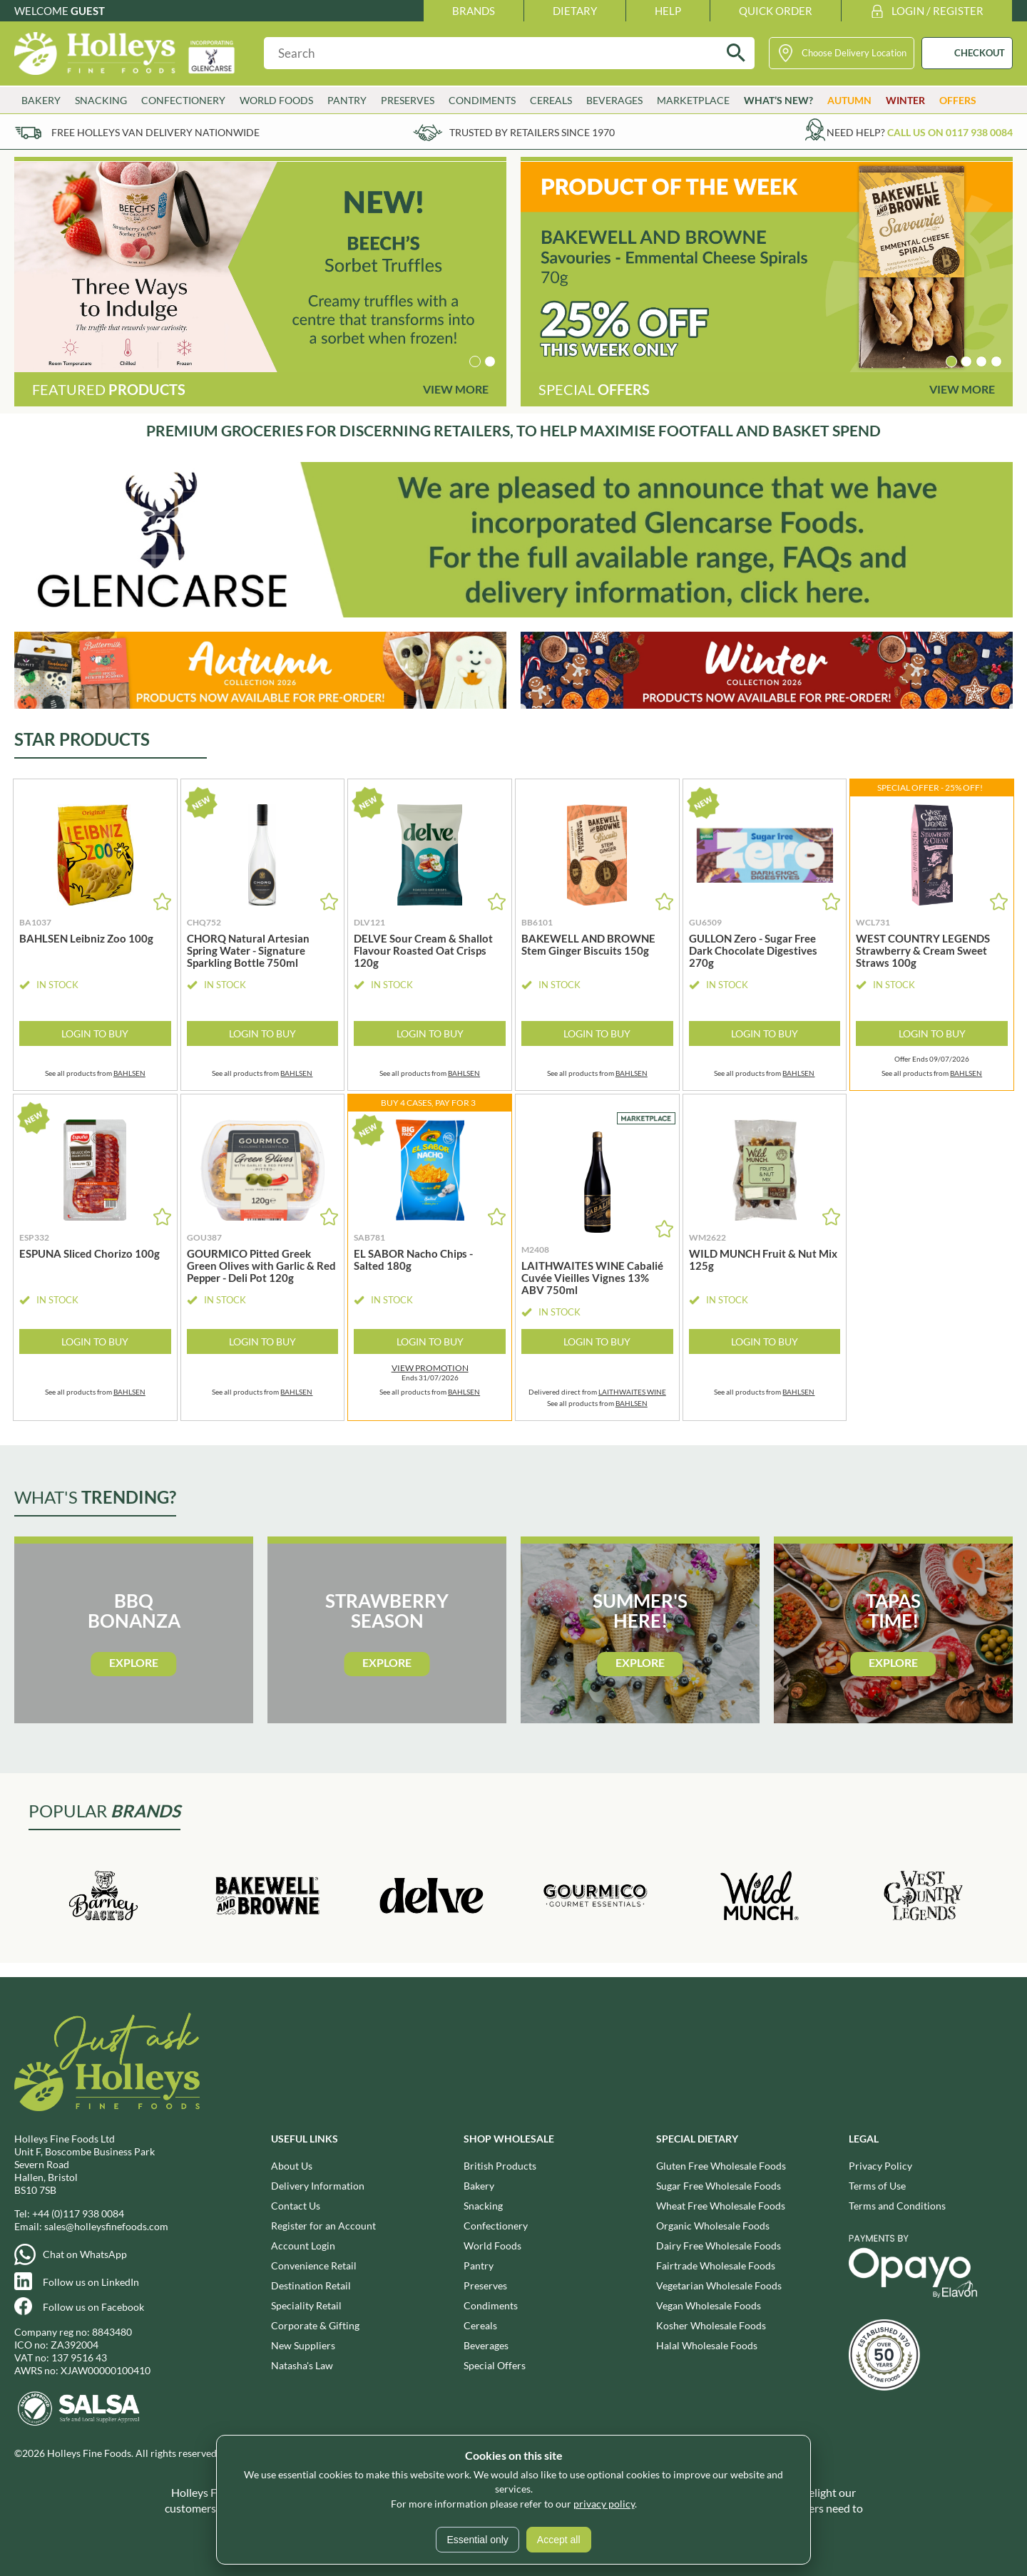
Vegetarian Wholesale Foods (719, 2285)
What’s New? (778, 100)
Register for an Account (323, 2226)
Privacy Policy (880, 2166)
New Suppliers (303, 2345)
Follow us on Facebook (93, 2307)
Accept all (559, 2539)
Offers (957, 100)
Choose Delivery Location (854, 52)
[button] (475, 361)
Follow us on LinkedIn (91, 2282)
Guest (88, 10)
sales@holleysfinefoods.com (106, 2226)
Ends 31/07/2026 (430, 1372)
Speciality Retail (306, 2305)
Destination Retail (311, 2285)
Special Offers (495, 2365)
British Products (500, 2166)
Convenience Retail (314, 2265)
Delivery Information (317, 2186)
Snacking (101, 100)
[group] (260, 267)
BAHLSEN (129, 1073)
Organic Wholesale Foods (713, 2226)
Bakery (41, 100)
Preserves (407, 100)
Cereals (551, 100)
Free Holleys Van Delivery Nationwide (155, 132)
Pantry (347, 100)
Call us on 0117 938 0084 (950, 132)
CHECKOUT (979, 52)
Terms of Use (877, 2186)
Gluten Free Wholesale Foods (721, 2166)
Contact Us (295, 2206)
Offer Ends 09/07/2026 (931, 1059)
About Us (291, 2166)
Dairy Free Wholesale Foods (718, 2245)
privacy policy (604, 2504)
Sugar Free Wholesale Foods (718, 2186)
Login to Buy (94, 1033)
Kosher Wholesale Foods (711, 2325)
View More (456, 389)
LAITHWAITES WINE (632, 1391)
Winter (905, 100)
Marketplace (693, 100)
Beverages (614, 100)
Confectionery (183, 100)
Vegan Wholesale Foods (708, 2305)
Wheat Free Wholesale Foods (720, 2206)
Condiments (482, 100)
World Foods (276, 100)
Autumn (849, 100)
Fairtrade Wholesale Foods (715, 2265)
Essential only (477, 2539)
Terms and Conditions (897, 2206)
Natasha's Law (302, 2365)
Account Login (303, 2245)
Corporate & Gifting (315, 2325)
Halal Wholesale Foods (706, 2345)
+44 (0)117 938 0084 (78, 2213)
